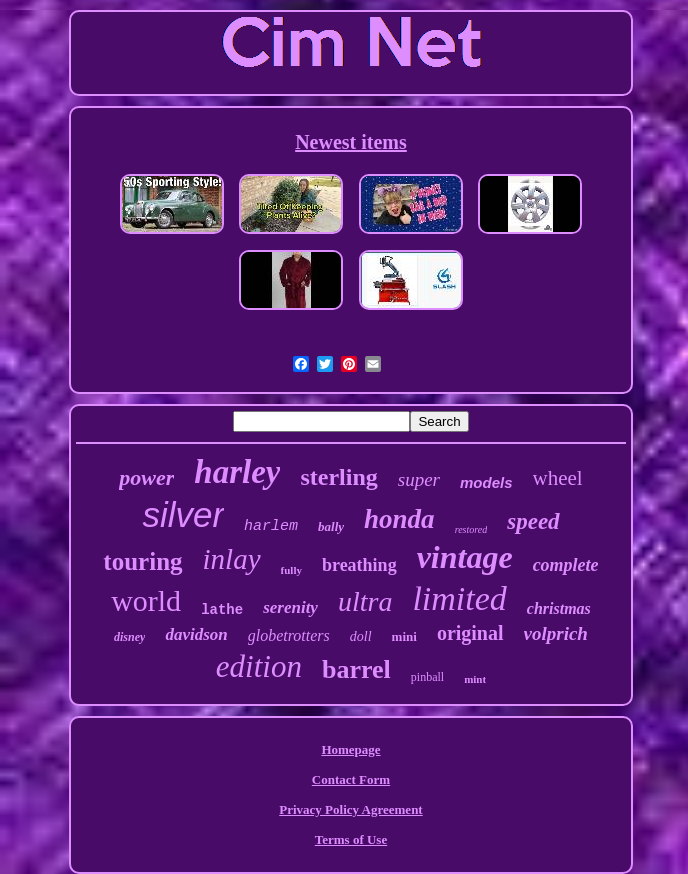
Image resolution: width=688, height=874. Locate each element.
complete (566, 565)
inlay (232, 559)
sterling (338, 477)
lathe (222, 610)
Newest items (351, 142)
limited (459, 598)
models (486, 482)
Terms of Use (351, 839)
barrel (356, 669)
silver (183, 514)
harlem (271, 526)
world (146, 600)
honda (399, 519)
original (470, 633)
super (419, 479)
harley (237, 472)
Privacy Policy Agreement (350, 809)
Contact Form (351, 779)
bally (331, 526)
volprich (556, 633)
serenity (290, 607)
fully (291, 570)
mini (404, 636)
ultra (365, 601)
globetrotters (289, 635)
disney (129, 637)
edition (259, 666)
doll (361, 636)
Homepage (350, 749)
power (146, 477)
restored (471, 529)
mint (475, 679)
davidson (196, 634)
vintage (465, 557)
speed (533, 521)
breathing (359, 565)
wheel (558, 478)
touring (142, 561)
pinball (427, 677)
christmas (559, 608)
